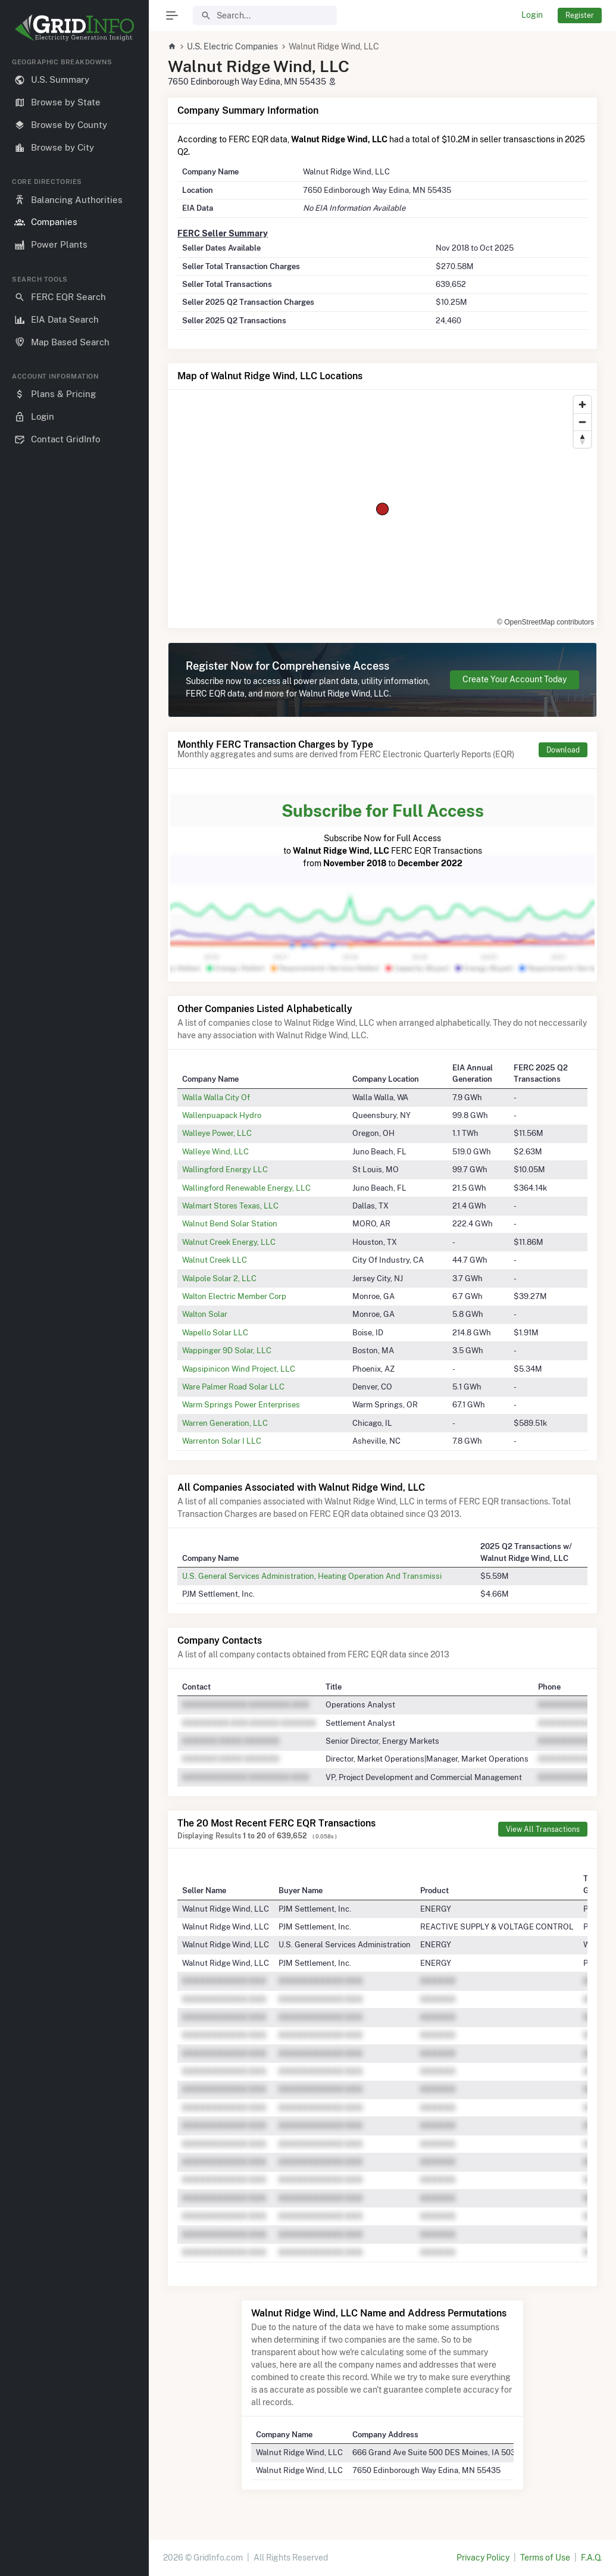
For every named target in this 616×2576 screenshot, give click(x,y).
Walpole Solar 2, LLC (219, 1278)
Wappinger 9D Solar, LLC (226, 1350)
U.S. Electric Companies (232, 46)
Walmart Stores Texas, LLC (230, 1205)
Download (563, 749)
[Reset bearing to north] (582, 439)
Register (579, 15)
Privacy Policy (482, 2557)
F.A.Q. (591, 2557)
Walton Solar (204, 1314)
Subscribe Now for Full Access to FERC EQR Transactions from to (382, 833)
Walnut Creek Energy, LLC (229, 1242)
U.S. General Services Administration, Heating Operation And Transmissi (312, 1576)
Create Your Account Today (514, 679)
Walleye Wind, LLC (215, 1151)
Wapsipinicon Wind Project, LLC (238, 1368)
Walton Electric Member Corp (234, 1296)
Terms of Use (545, 2557)
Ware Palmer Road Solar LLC (233, 1386)
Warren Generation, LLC (225, 1423)
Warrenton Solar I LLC (221, 1440)
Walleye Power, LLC (217, 1133)
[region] (74, 1307)
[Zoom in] (582, 404)
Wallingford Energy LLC (225, 1169)
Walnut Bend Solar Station (229, 1223)
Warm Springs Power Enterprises (241, 1404)
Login (532, 15)
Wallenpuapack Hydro (221, 1115)
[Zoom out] (582, 421)
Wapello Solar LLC (215, 1332)
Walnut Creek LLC (214, 1259)
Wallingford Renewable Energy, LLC (246, 1187)
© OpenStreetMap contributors (545, 622)
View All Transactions (543, 1829)
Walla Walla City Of (216, 1097)
